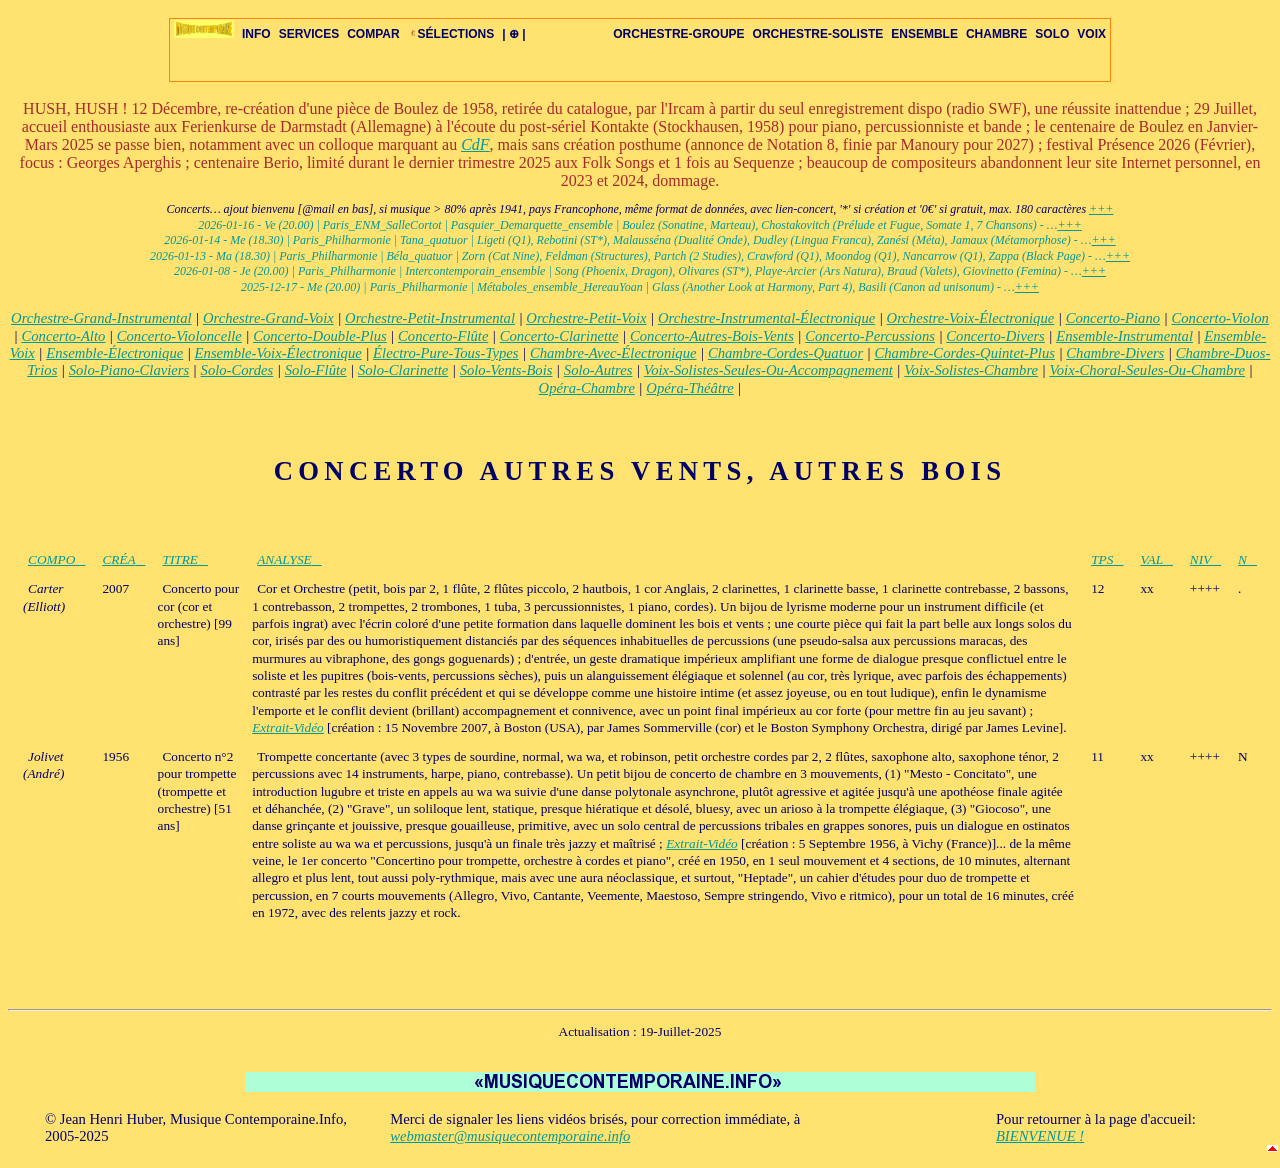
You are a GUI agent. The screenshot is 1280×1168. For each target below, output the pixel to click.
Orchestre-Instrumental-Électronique (766, 318)
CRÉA (123, 559)
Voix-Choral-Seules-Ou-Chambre (1147, 370)
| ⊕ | (513, 34)
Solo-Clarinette (403, 370)
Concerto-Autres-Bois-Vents (712, 336)
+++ (1101, 209)
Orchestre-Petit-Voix (586, 318)
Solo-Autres (598, 370)
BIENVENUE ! (1040, 1136)
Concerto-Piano (1113, 318)
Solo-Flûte (316, 370)
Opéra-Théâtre (689, 388)
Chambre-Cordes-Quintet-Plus (964, 353)
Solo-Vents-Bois (506, 370)
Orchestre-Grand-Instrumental (101, 318)
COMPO (56, 559)
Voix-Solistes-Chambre (971, 370)
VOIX (1091, 34)
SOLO (1052, 34)
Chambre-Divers (1115, 353)
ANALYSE (289, 559)
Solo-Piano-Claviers (129, 370)
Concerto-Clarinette (559, 336)
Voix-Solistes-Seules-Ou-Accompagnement (768, 370)
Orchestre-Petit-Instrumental (430, 318)
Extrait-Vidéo (288, 727)
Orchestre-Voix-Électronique (971, 318)
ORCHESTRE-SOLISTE (818, 34)
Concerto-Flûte (443, 336)
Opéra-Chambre (587, 388)
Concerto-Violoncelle (179, 336)
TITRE (185, 559)
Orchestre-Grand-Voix (268, 318)
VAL (1156, 559)
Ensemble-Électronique (114, 353)
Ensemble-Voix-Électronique (278, 353)
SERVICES (309, 34)
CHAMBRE (996, 34)
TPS (1107, 559)
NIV (1205, 559)
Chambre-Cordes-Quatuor (785, 353)
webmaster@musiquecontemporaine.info (510, 1136)
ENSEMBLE (924, 34)
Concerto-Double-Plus (320, 336)
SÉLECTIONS (451, 34)
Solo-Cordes (237, 370)
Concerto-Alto (63, 336)
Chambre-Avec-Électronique (613, 353)
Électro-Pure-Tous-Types (445, 353)
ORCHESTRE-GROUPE (678, 34)
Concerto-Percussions (870, 336)
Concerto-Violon (1219, 318)
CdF (475, 144)
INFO (256, 34)
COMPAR (373, 34)
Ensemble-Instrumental (1124, 336)
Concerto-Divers (995, 336)
